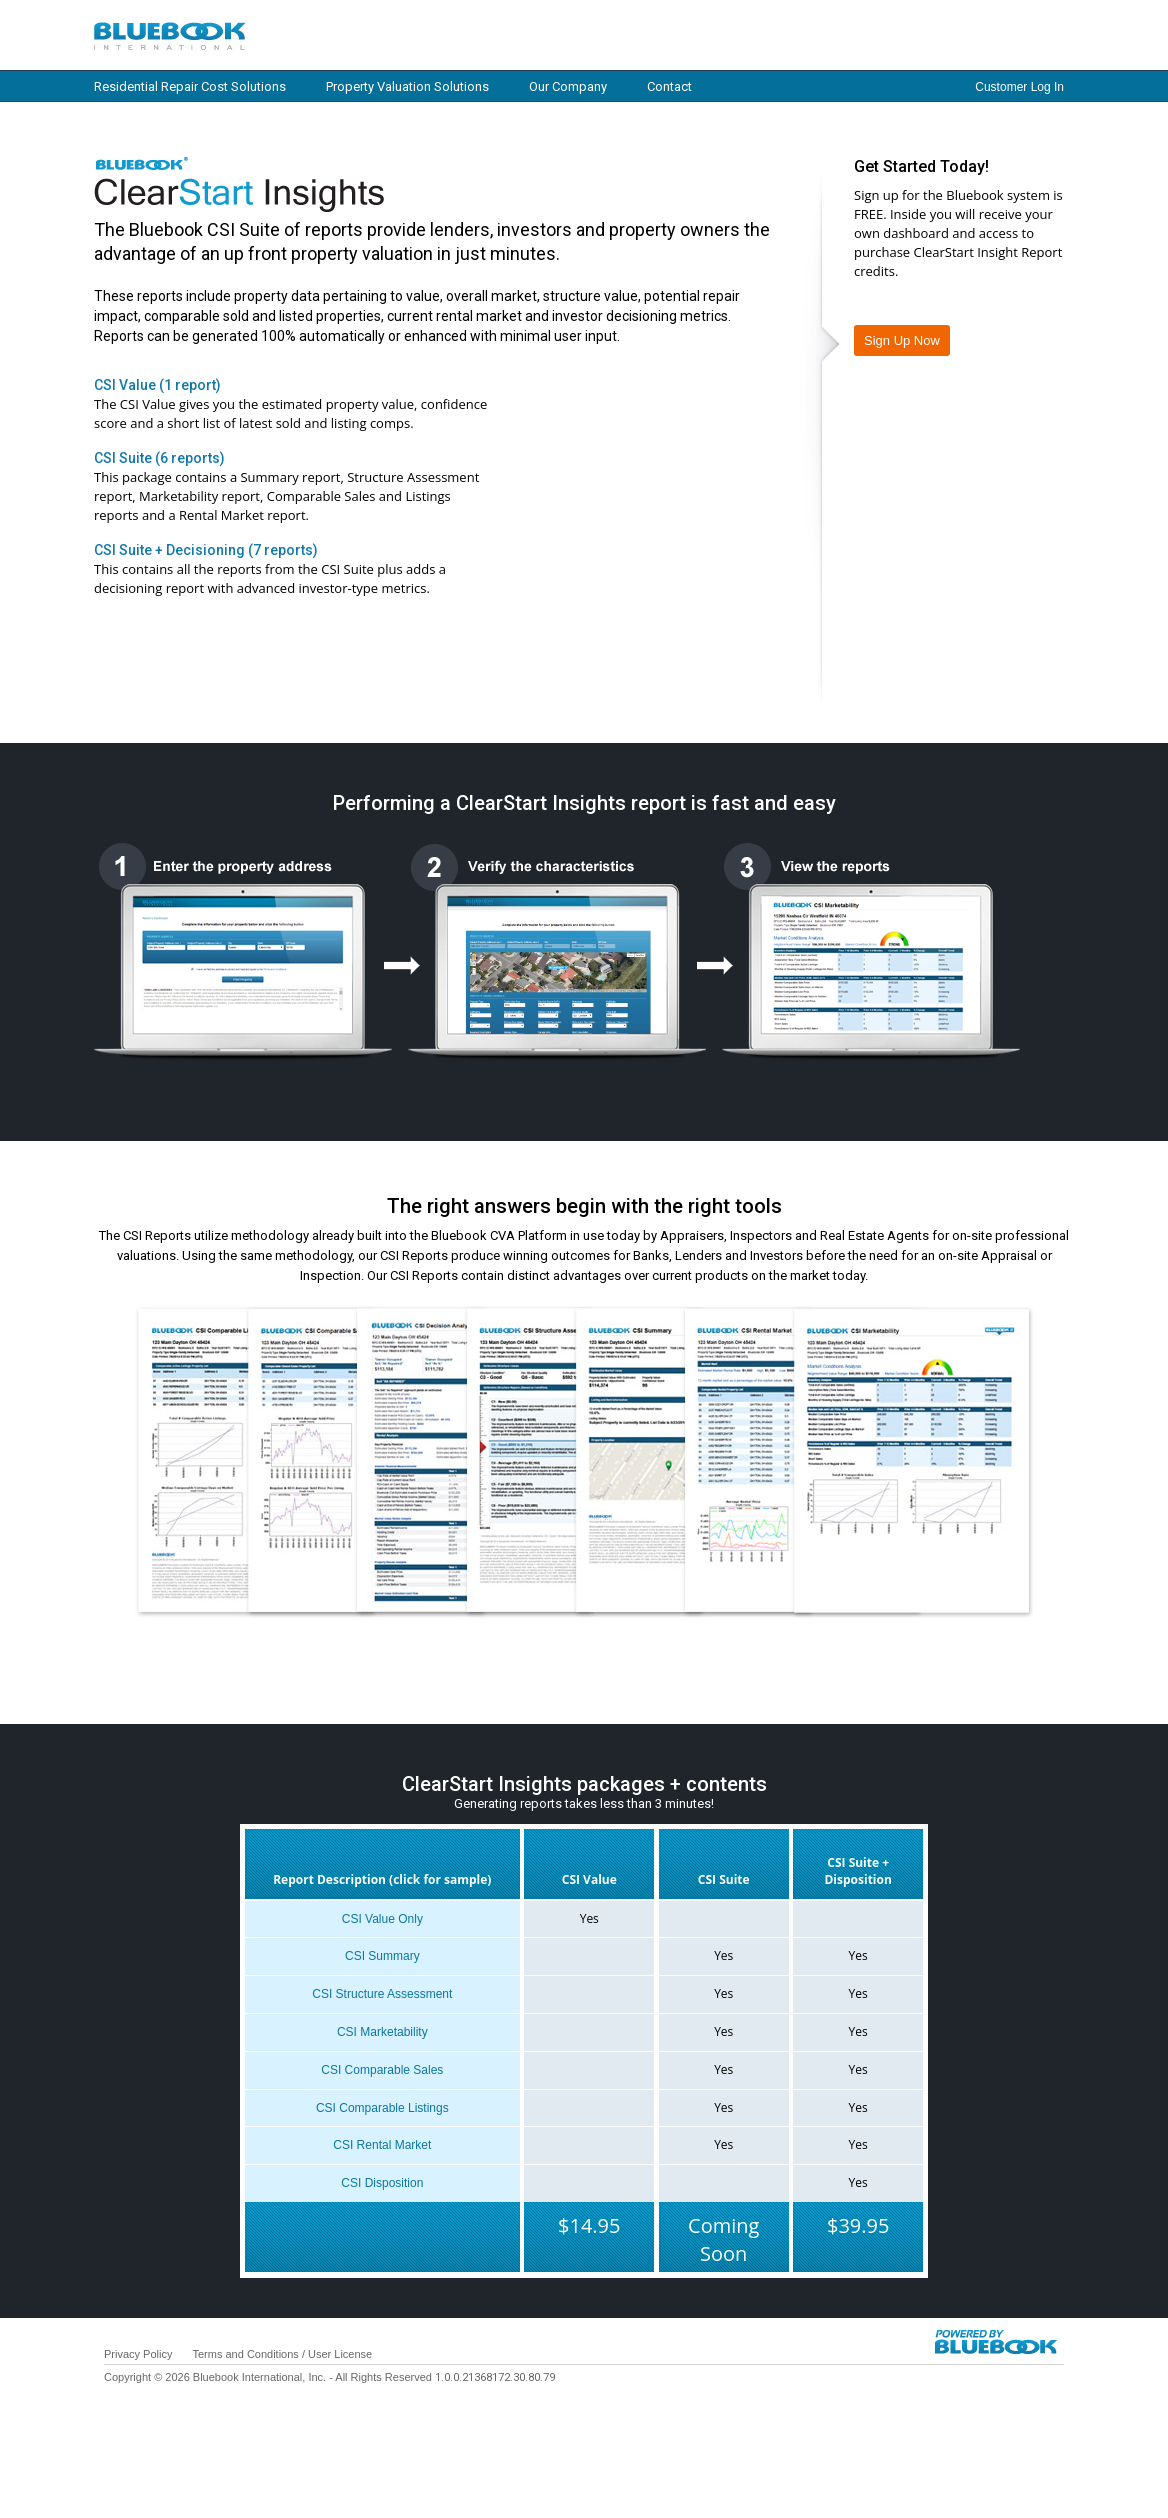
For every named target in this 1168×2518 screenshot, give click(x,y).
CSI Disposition (382, 2183)
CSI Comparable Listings (382, 2108)
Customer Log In (1019, 87)
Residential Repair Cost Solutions (190, 86)
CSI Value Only (382, 1919)
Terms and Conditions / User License (282, 2354)
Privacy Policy (138, 2354)
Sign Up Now (902, 340)
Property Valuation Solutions (407, 86)
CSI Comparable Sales (382, 2070)
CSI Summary (382, 1956)
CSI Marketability (382, 2032)
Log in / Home (314, 34)
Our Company (568, 86)
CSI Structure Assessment (382, 1994)
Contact (669, 86)
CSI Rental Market (382, 2145)
